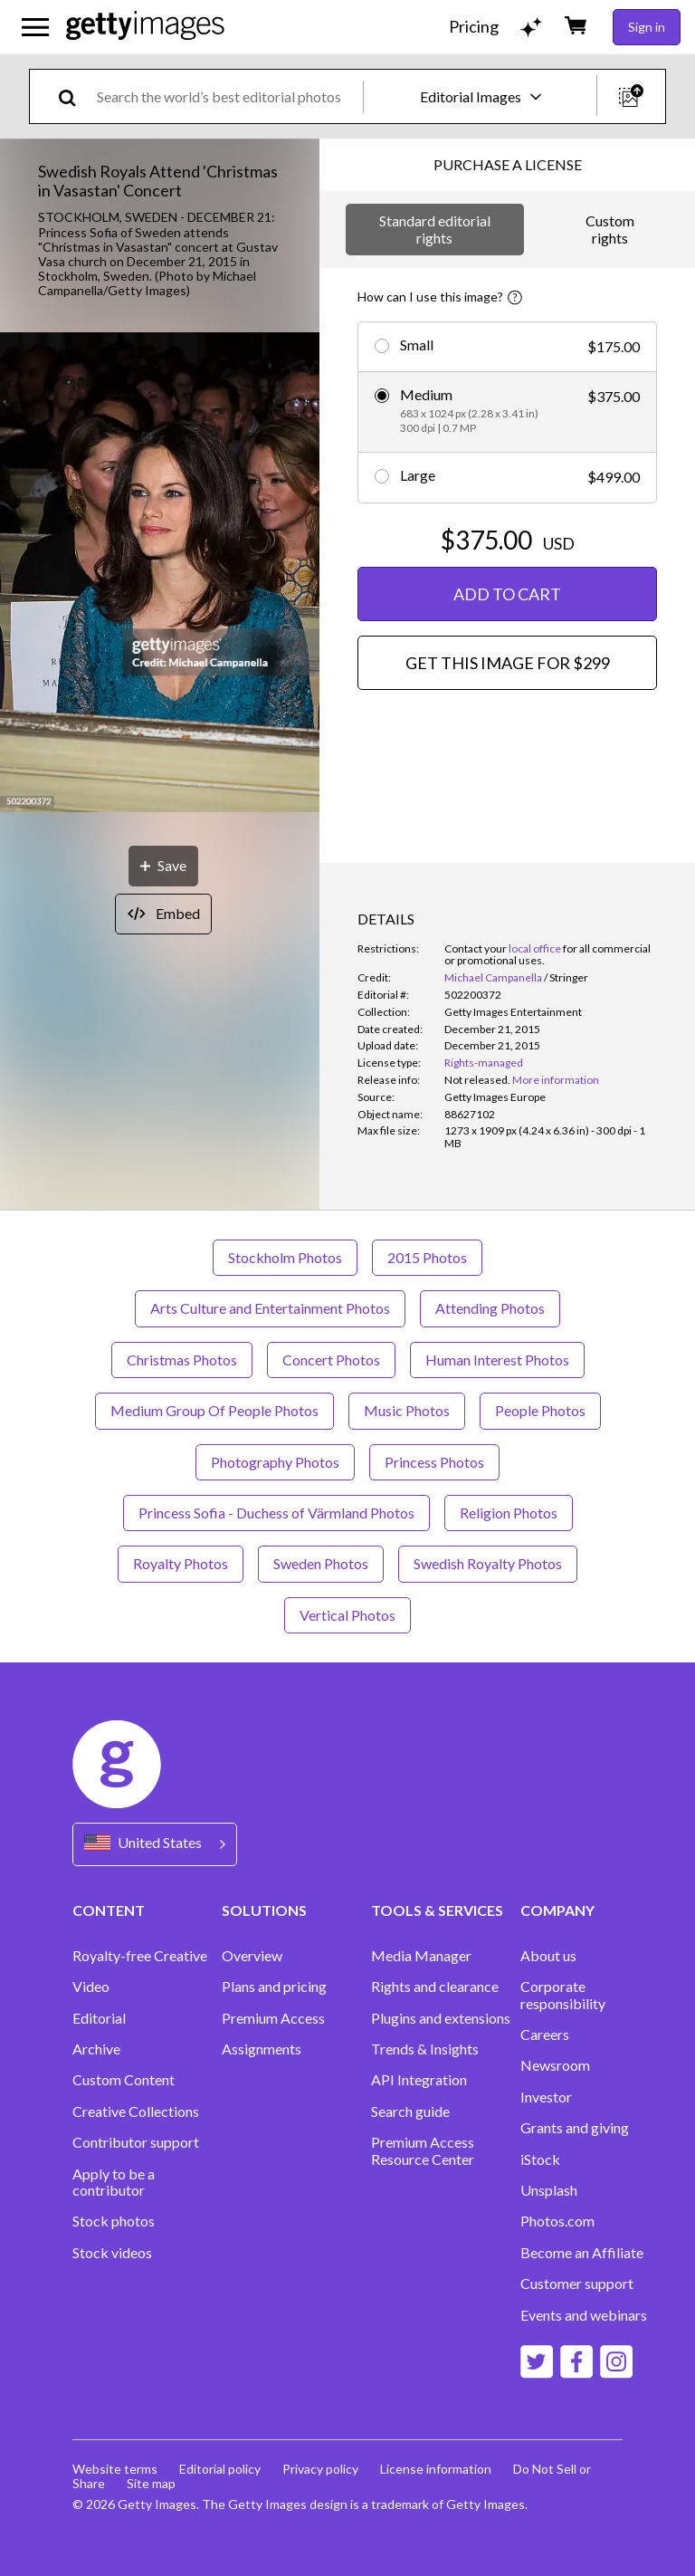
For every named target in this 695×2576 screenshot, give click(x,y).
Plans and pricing (274, 1986)
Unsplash (548, 2190)
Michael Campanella (493, 977)
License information (435, 2468)
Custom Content (123, 2080)
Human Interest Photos (497, 1359)
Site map (151, 2483)
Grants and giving (574, 2128)
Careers (544, 2034)
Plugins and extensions (440, 2018)
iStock (540, 2159)
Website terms (114, 2468)
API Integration (419, 2080)
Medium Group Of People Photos (214, 1410)
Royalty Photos (180, 1563)
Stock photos (113, 2221)
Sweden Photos (320, 1563)
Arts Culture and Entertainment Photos (270, 1308)
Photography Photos (275, 1461)
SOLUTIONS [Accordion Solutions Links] (264, 1910)
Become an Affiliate (581, 2253)
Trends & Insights (425, 2049)
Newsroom (555, 2065)
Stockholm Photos (285, 1257)
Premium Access (273, 2018)
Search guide (410, 2111)
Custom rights (610, 228)
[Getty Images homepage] (145, 26)
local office (535, 948)
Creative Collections (135, 2111)
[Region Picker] (154, 1844)
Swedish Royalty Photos (488, 1563)
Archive (96, 2049)
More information (555, 1080)
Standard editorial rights (434, 228)
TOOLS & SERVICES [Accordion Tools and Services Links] (437, 1910)
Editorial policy (220, 2468)
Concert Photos (331, 1359)
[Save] (163, 866)
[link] (477, 1080)
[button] (159, 573)
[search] (74, 96)
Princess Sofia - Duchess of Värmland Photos (276, 1512)
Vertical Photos (347, 1614)
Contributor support (135, 2142)
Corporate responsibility (562, 1994)
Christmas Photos (182, 1359)
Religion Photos (508, 1512)
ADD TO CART (507, 594)
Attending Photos (490, 1308)
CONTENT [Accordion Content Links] (108, 1910)
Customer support (576, 2283)
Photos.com (557, 2221)
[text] (226, 96)
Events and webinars (583, 2315)
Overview (252, 1956)
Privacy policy (320, 2468)
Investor (546, 2097)
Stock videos (112, 2253)
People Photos (540, 1410)
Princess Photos (434, 1461)
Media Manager (421, 1956)
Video (90, 1986)
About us (548, 1956)
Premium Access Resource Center (422, 2150)
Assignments (261, 2049)
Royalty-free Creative (139, 1956)
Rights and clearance (435, 1986)
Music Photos (407, 1410)
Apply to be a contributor (113, 2182)
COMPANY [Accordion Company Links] (557, 1910)
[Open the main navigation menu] (35, 27)
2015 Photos (427, 1257)
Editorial (99, 2018)
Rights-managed (483, 1062)
